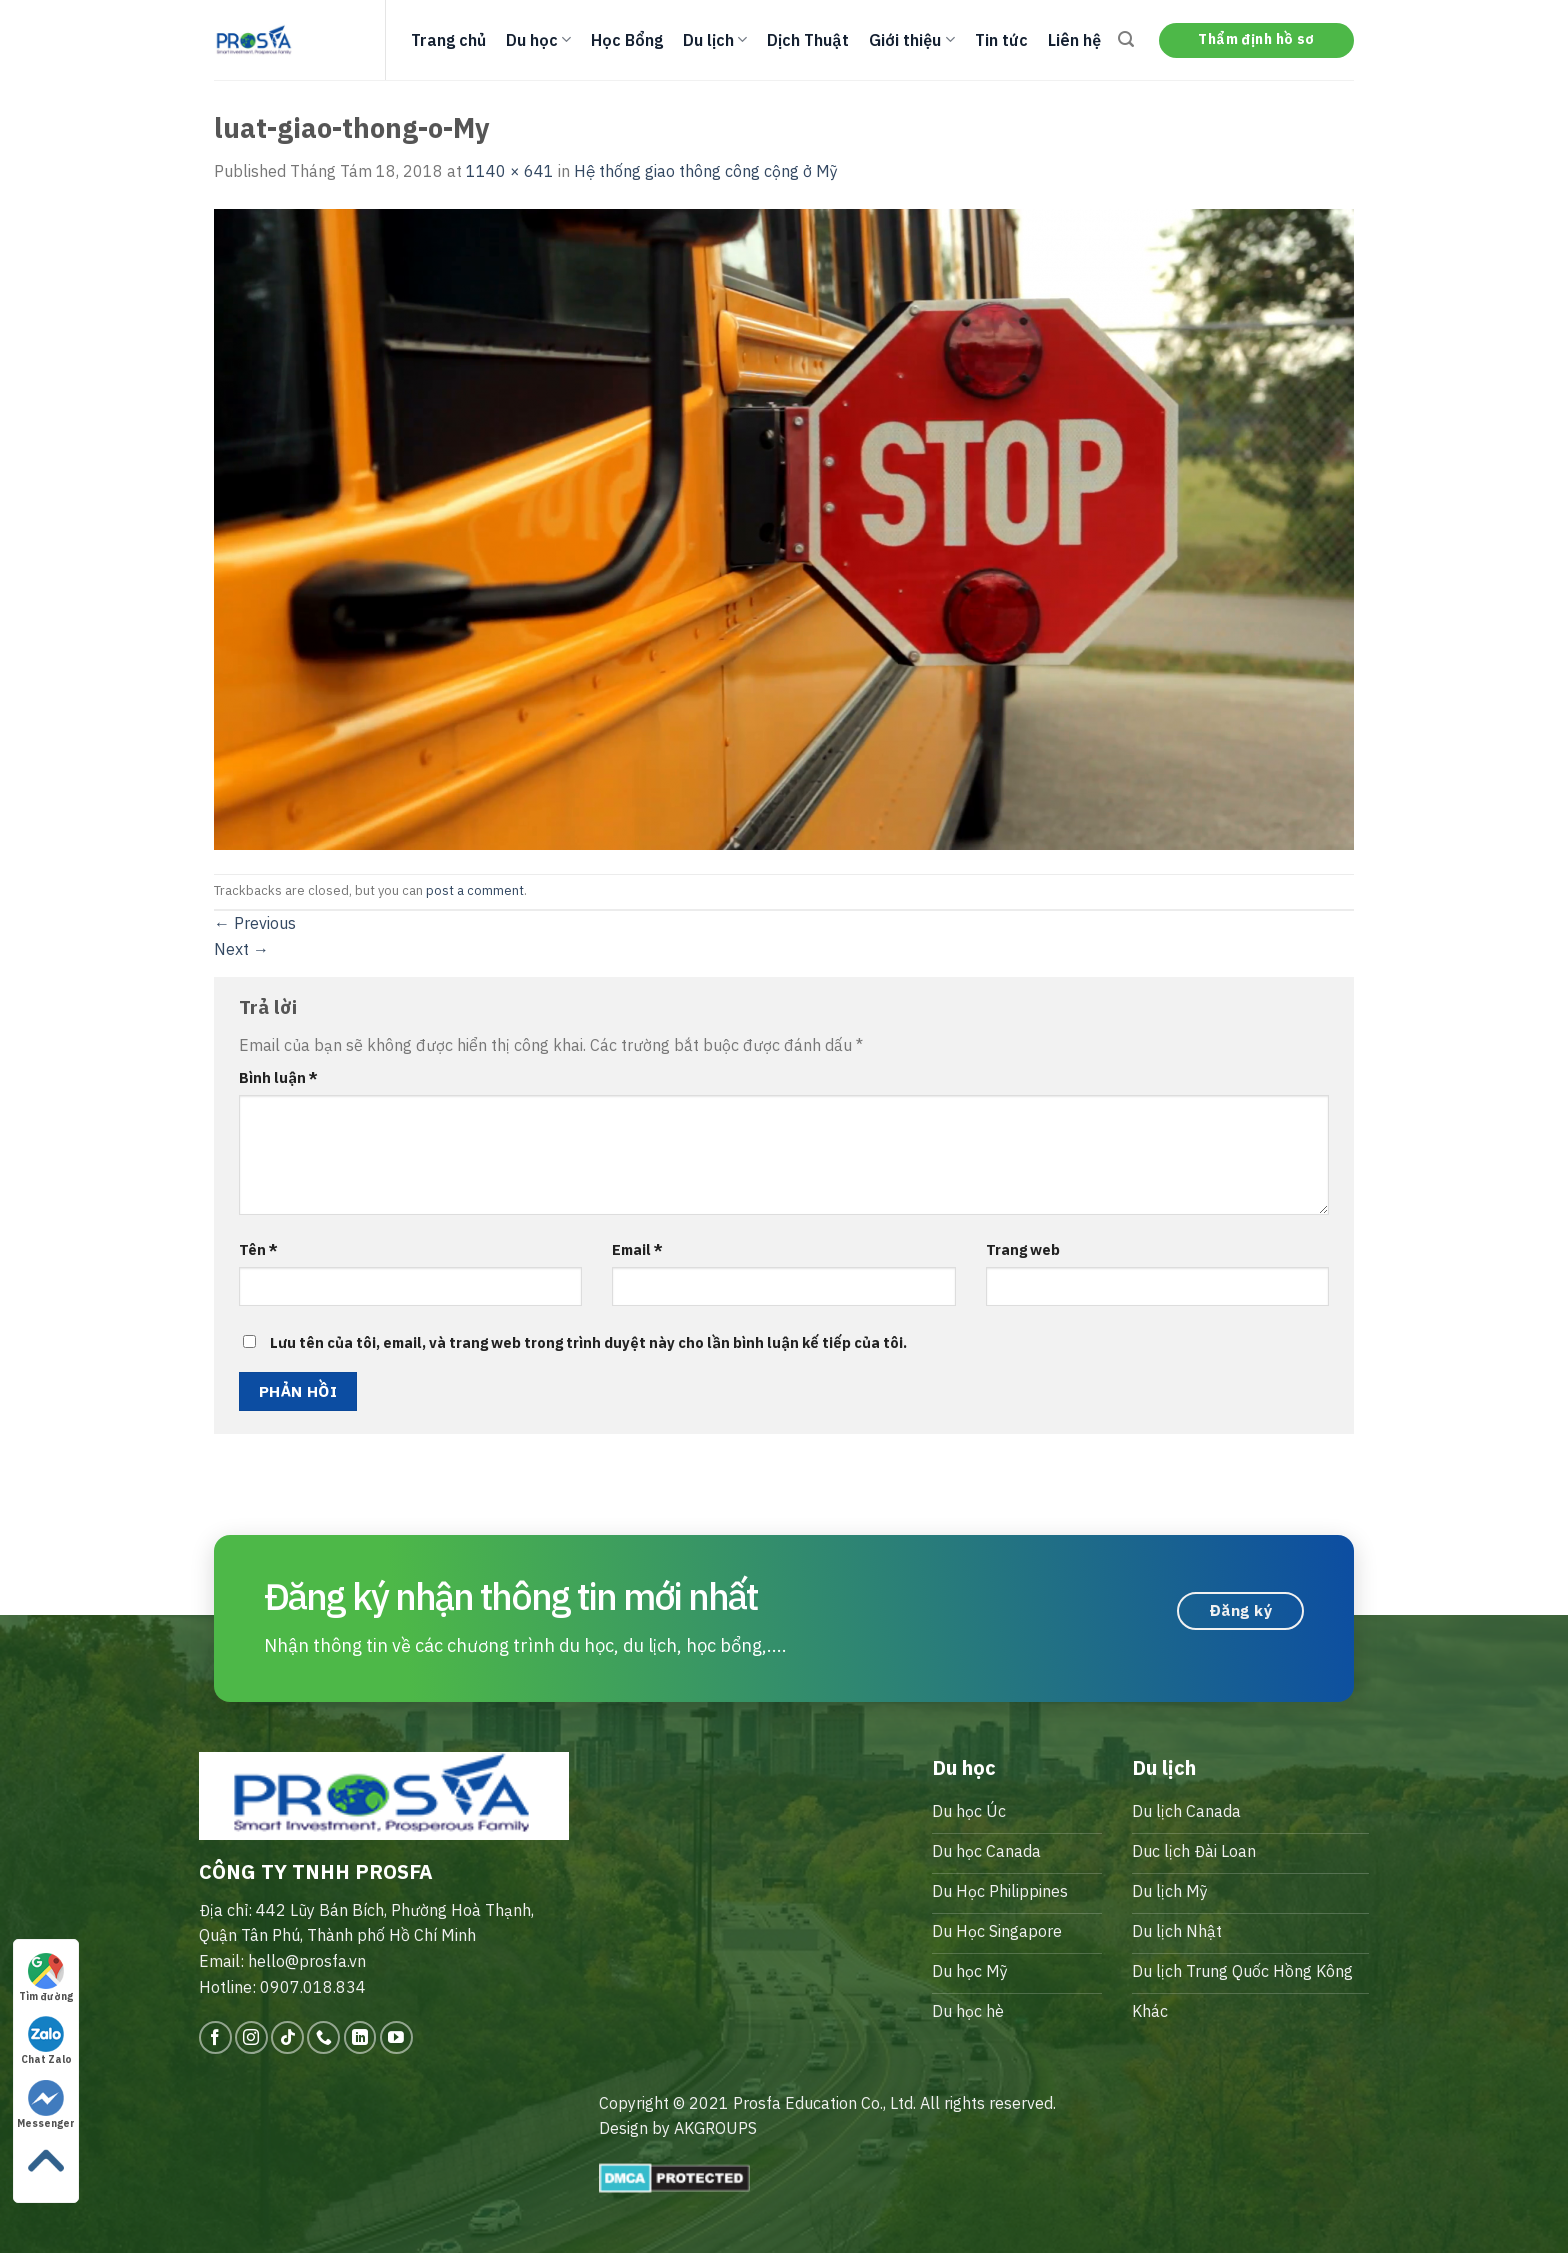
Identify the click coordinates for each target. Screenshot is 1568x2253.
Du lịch (715, 40)
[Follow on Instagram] (251, 2037)
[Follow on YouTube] (396, 2037)
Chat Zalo (46, 2041)
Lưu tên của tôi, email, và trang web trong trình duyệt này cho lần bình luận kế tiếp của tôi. (588, 1342)
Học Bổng (627, 40)
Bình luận (278, 1077)
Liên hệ (1074, 40)
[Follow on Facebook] (215, 2037)
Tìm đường (46, 1978)
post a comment (475, 890)
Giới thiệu (911, 40)
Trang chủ (448, 40)
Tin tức (1001, 40)
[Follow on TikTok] (287, 2037)
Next (241, 949)
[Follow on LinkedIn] (360, 2037)
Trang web (1023, 1249)
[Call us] (323, 2037)
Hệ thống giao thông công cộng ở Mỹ (706, 171)
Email (637, 1249)
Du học (538, 40)
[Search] (1126, 39)
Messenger (46, 2105)
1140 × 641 (510, 171)
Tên (258, 1249)
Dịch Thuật (808, 40)
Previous (255, 923)
